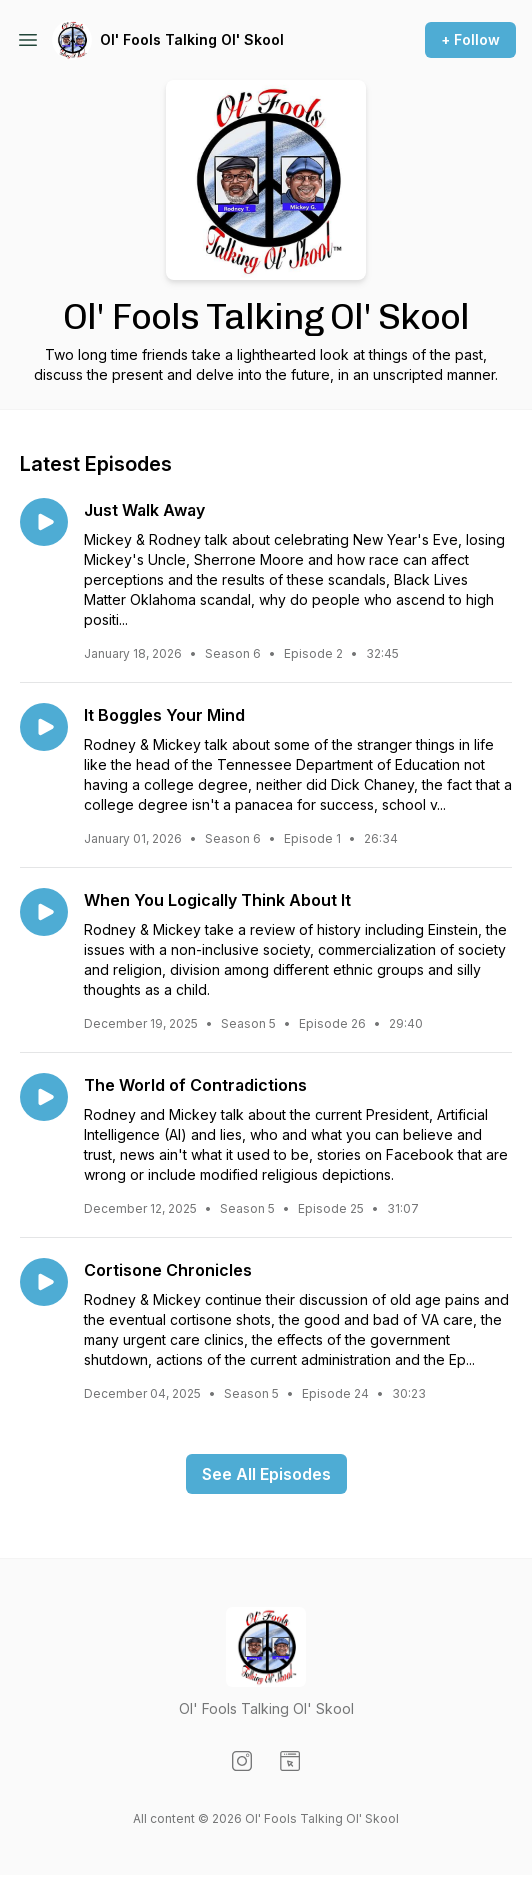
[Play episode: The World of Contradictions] (44, 1097)
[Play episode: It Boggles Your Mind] (44, 727)
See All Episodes (266, 1474)
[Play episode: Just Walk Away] (44, 522)
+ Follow (470, 39)
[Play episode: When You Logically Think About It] (44, 912)
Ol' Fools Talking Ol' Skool (192, 39)
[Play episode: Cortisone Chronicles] (44, 1282)
